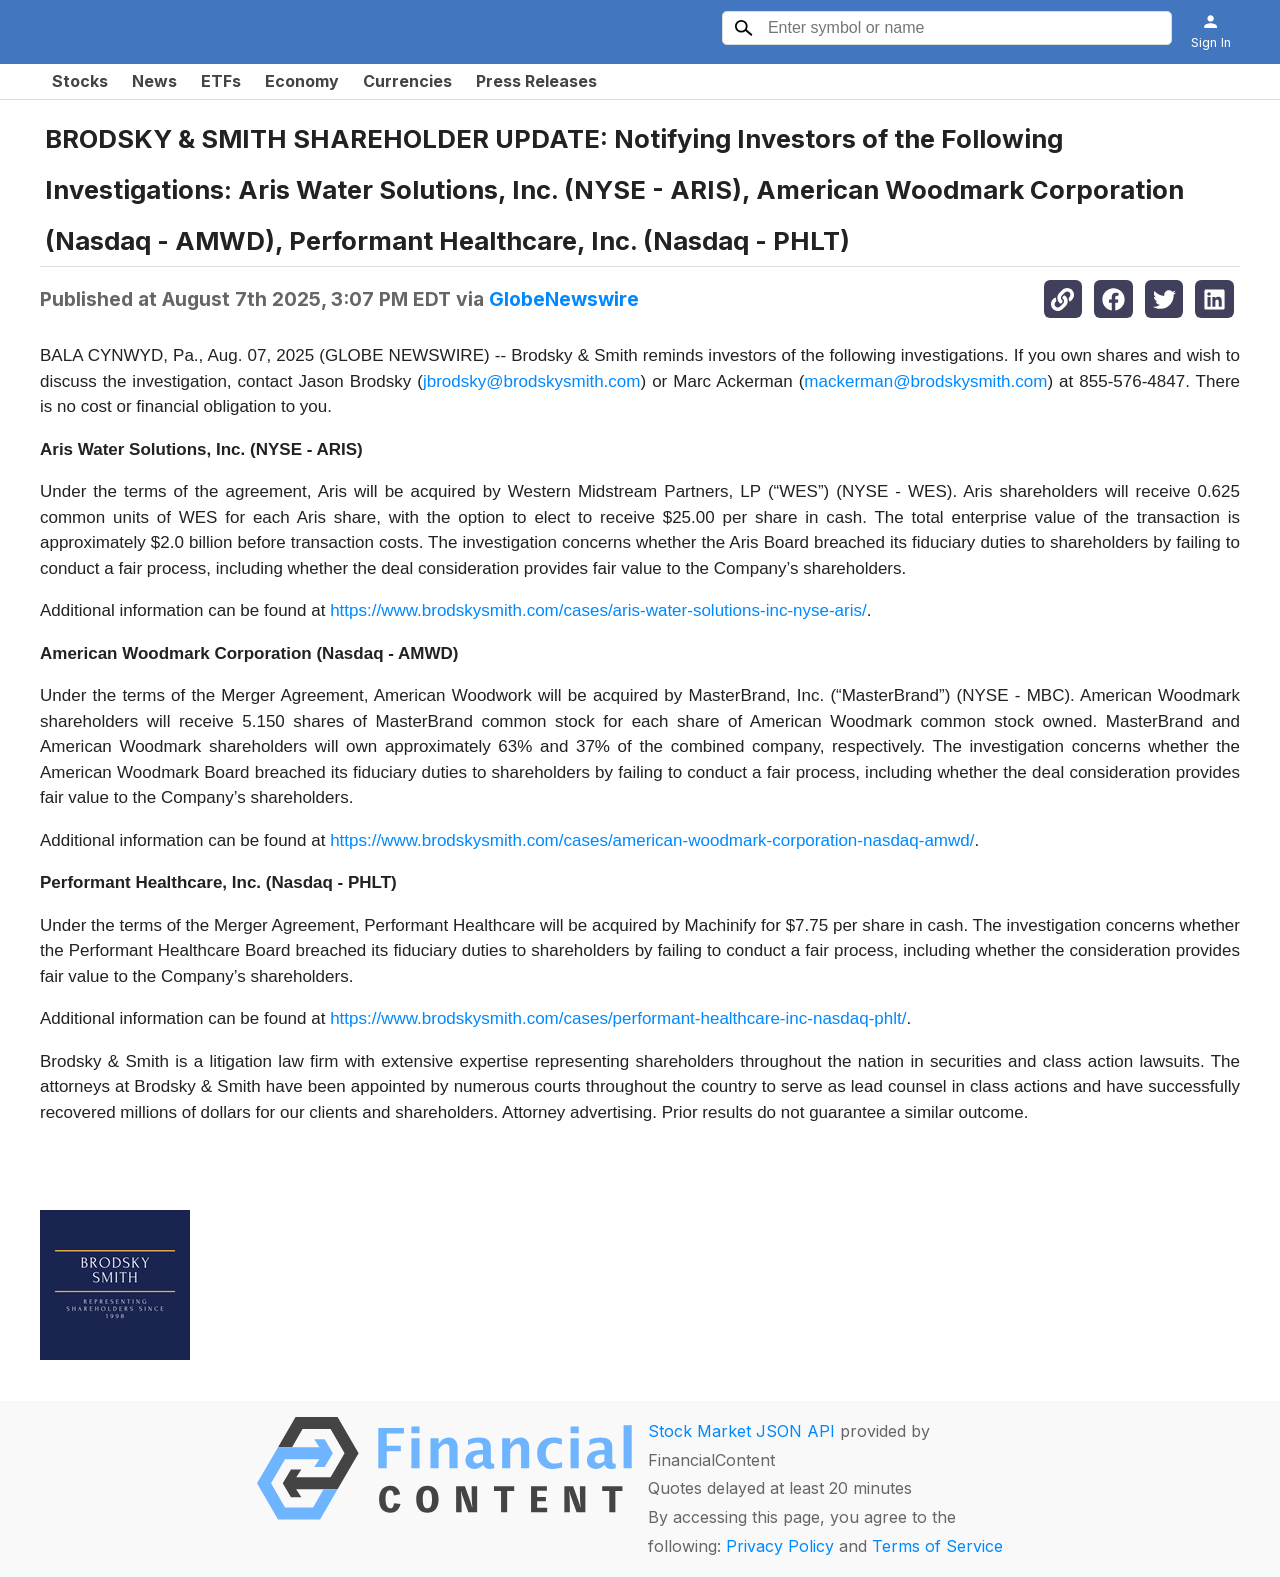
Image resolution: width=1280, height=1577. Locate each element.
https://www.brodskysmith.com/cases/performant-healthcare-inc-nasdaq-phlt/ (618, 1018)
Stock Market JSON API (741, 1431)
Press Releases (536, 81)
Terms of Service (937, 1546)
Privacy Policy (780, 1546)
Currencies (407, 81)
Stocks (80, 81)
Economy (302, 81)
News (154, 81)
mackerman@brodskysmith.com (925, 381)
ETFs (221, 81)
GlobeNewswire (564, 299)
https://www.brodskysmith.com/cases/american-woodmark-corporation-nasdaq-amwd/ (652, 840)
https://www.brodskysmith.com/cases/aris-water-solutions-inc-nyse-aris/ (598, 610)
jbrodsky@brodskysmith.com (532, 381)
